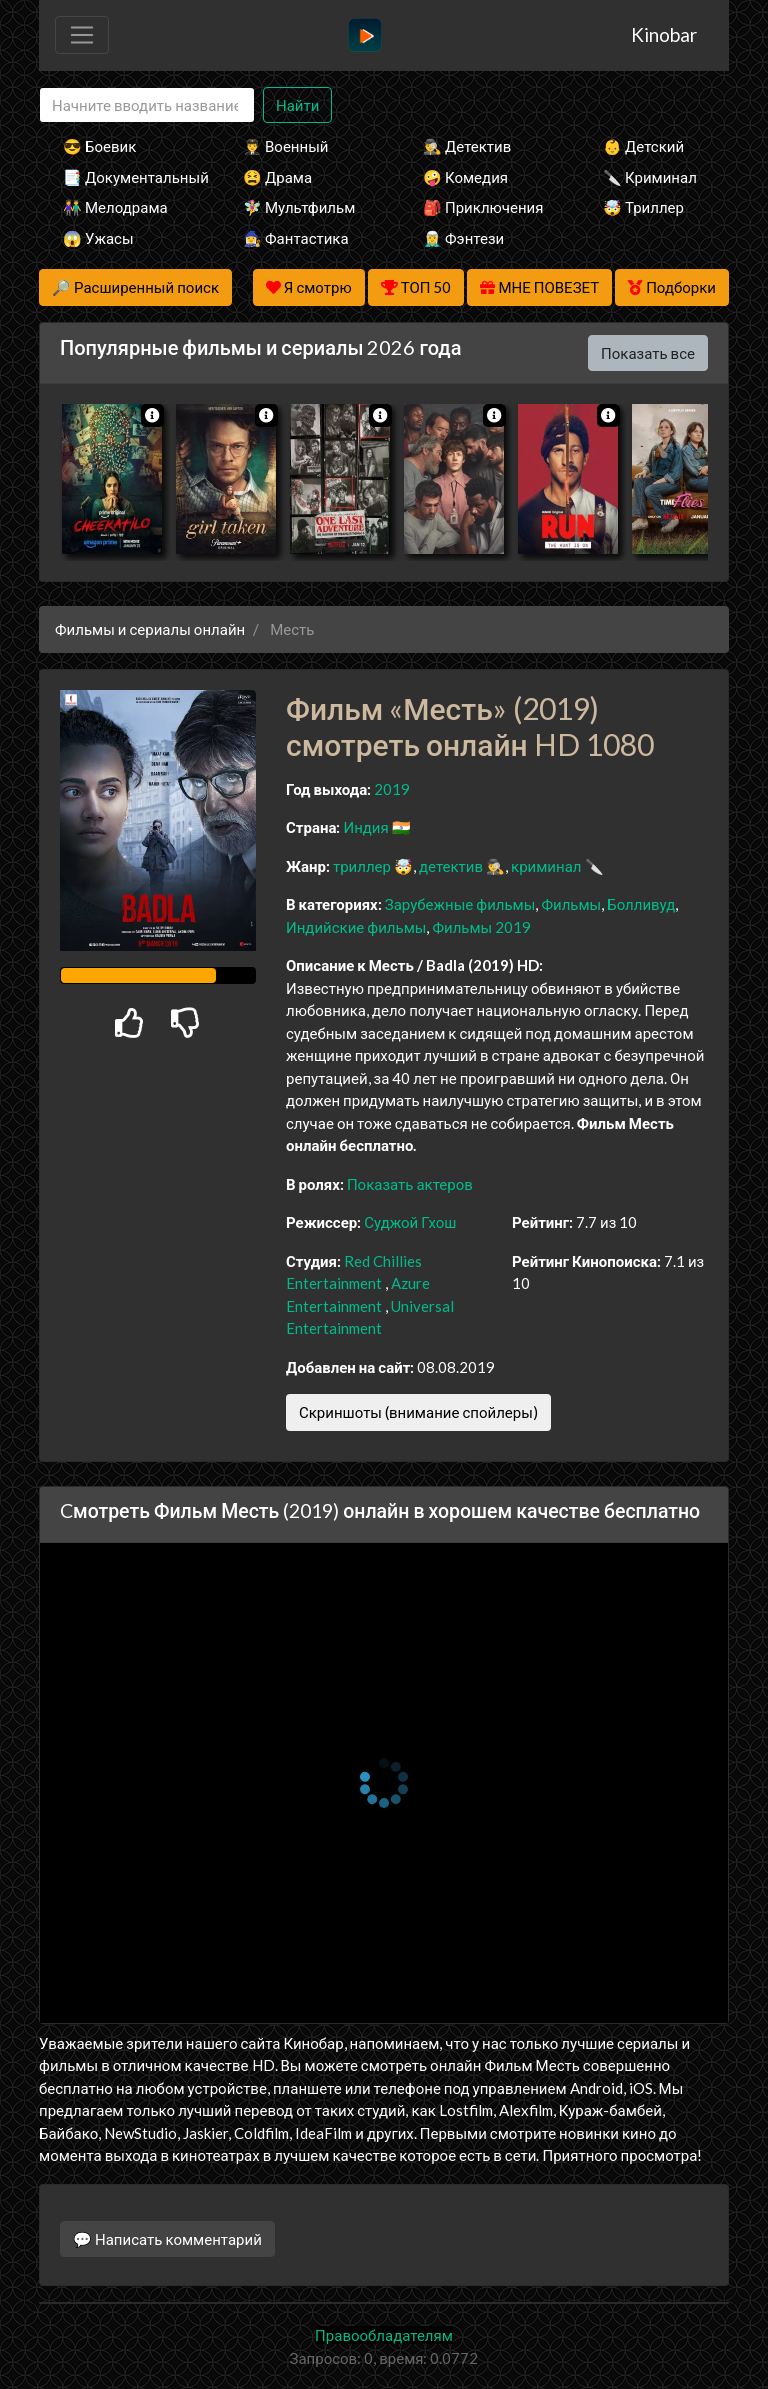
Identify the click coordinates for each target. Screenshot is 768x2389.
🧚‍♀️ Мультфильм (299, 207)
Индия (365, 827)
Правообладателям (384, 2335)
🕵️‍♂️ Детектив (467, 146)
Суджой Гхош (410, 1222)
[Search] (147, 105)
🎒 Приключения (483, 207)
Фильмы (571, 904)
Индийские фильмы (356, 927)
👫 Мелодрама (115, 207)
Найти (297, 105)
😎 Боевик (99, 146)
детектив (451, 866)
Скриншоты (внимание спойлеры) (418, 1412)
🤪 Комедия (465, 177)
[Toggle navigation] (82, 35)
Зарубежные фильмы (460, 904)
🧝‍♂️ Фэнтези (463, 238)
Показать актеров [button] (410, 1184)
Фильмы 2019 (481, 927)
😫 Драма (277, 177)
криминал (546, 866)
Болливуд (641, 904)
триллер (362, 866)
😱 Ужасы (98, 238)
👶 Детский (643, 146)
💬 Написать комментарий (167, 2239)
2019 (392, 789)
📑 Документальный (126, 177)
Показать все (648, 353)
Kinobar (664, 34)
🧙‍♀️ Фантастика (296, 238)
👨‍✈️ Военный (285, 146)
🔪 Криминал (650, 177)
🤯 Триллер (643, 207)
